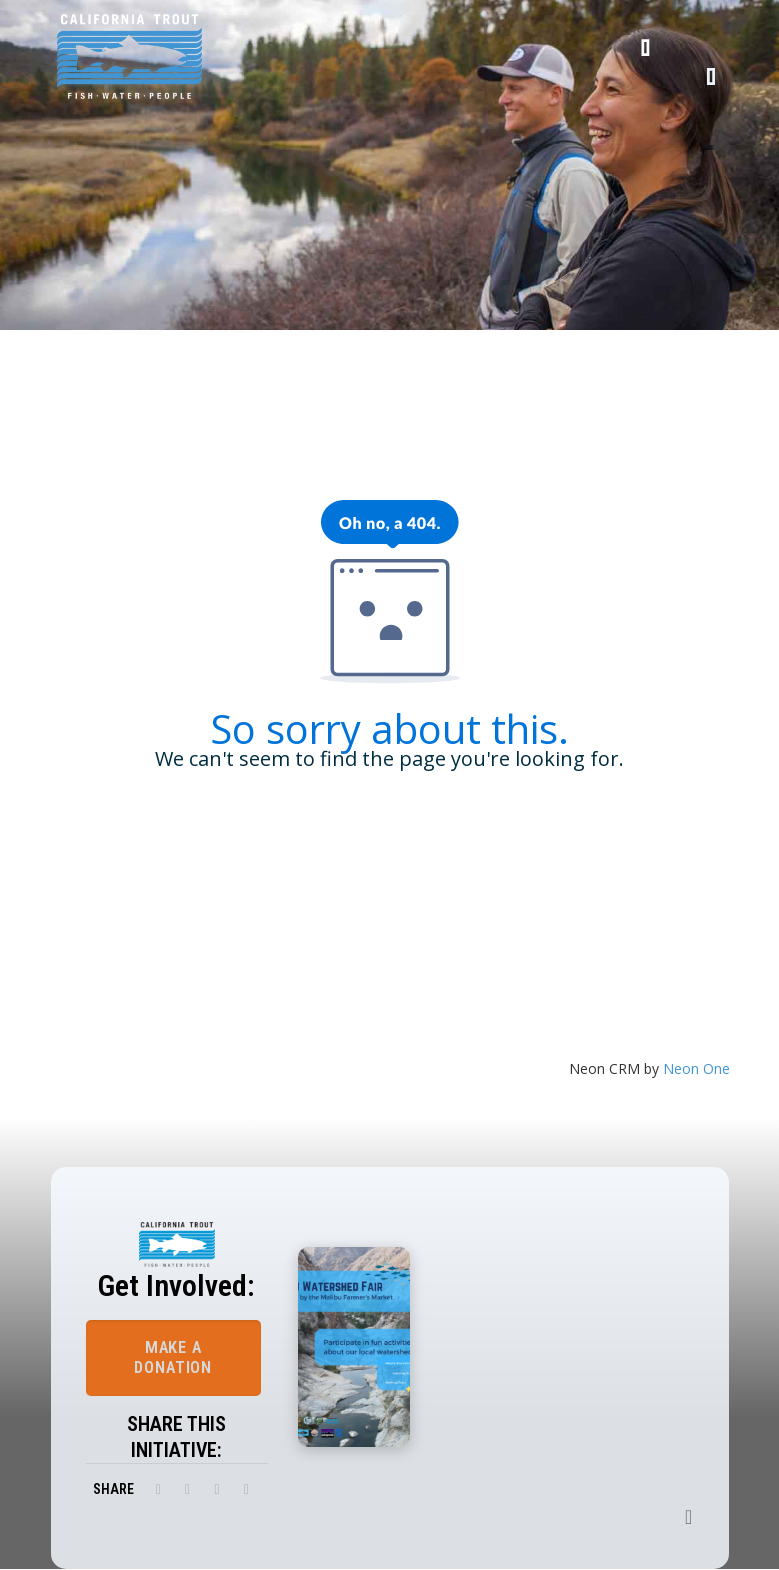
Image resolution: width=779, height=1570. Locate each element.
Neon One (696, 1068)
